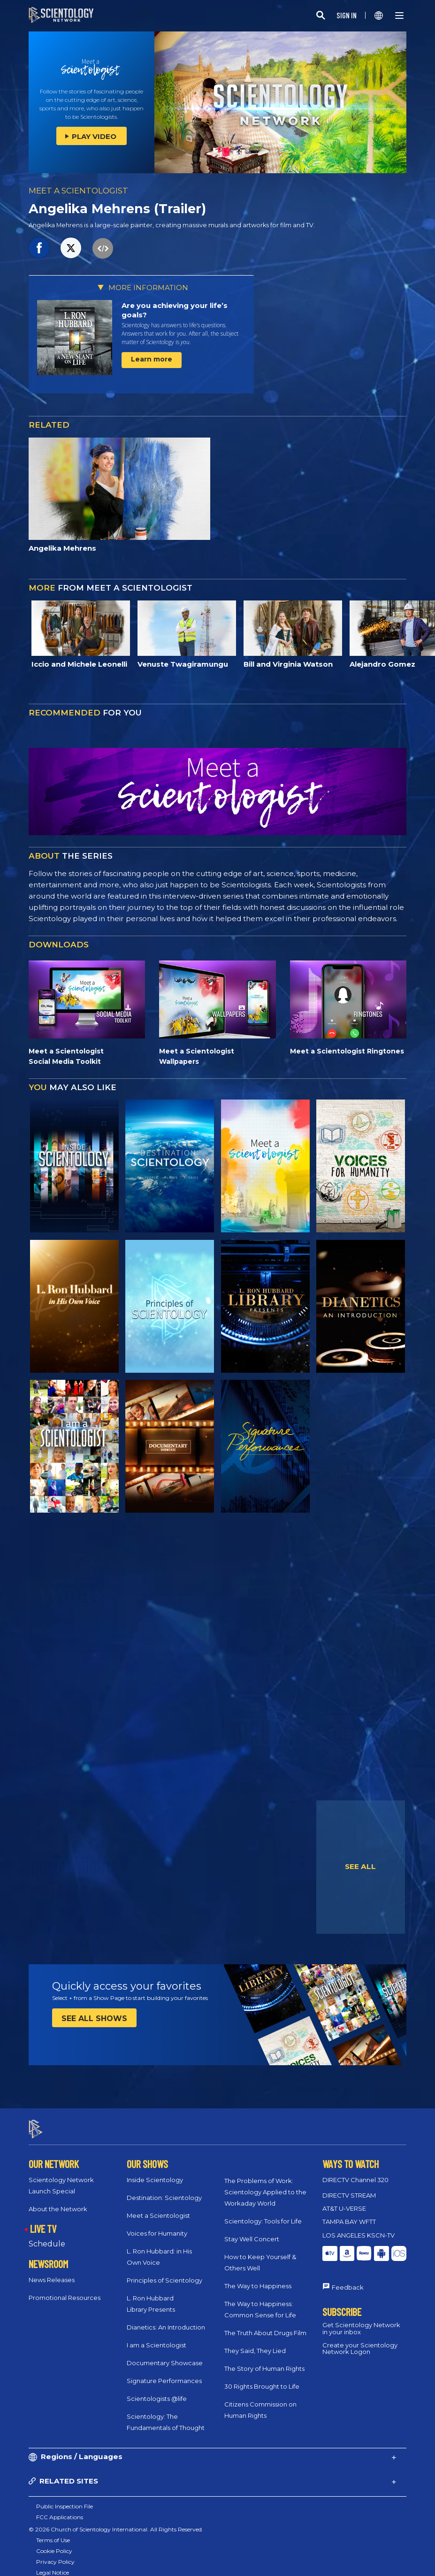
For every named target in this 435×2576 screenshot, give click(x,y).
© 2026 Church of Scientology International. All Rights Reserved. (116, 2520)
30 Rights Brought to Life (261, 2378)
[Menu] (399, 15)
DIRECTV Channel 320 (355, 2171)
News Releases (52, 2272)
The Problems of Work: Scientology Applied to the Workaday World (265, 2183)
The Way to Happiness (257, 2277)
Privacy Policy (55, 2553)
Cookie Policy (54, 2542)
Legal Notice (52, 2564)
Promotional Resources (64, 2289)
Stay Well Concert (251, 2230)
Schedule (47, 2235)
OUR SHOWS (147, 2155)
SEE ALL (360, 1866)
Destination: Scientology (164, 2189)
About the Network (58, 2200)
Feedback (348, 2279)
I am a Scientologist (156, 2336)
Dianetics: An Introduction (166, 2318)
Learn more (151, 359)
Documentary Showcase (165, 2354)
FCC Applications (59, 2508)
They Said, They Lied (255, 2342)
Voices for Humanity (157, 2225)
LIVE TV (43, 2220)
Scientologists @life (157, 2390)
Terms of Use (53, 2531)
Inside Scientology (155, 2171)
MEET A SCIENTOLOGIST (78, 190)
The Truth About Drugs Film (265, 2324)
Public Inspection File (64, 2497)
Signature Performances (164, 2372)
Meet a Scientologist (158, 2207)
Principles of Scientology (164, 2272)
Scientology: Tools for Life (263, 2212)
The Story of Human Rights (264, 2360)
